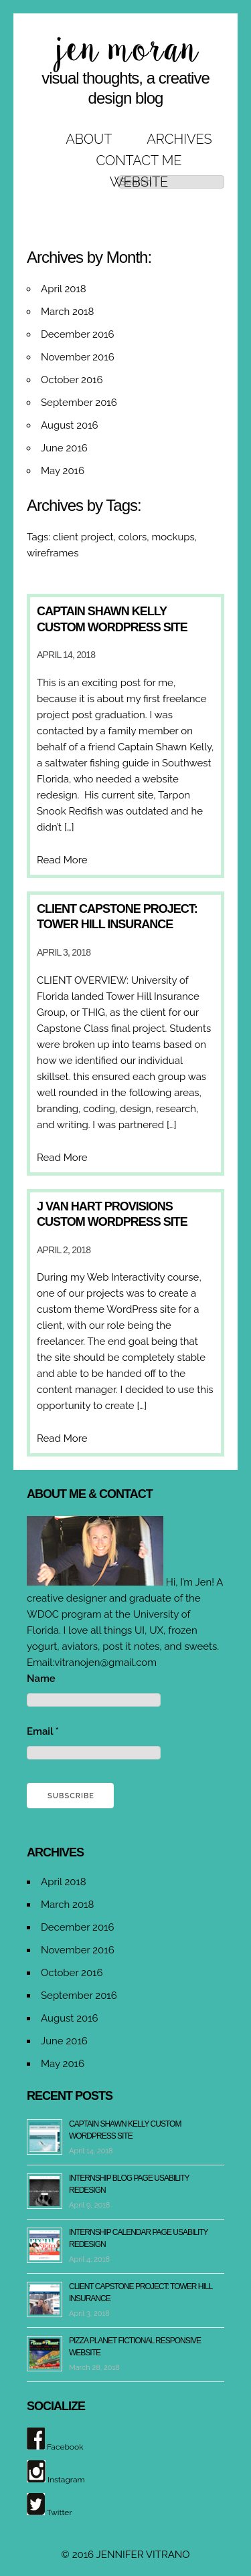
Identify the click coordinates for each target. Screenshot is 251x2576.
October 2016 (72, 380)
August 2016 (69, 425)
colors (132, 537)
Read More (62, 860)
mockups (173, 537)
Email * (43, 1731)
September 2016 (79, 403)
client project (83, 537)
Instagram (56, 2479)
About (89, 139)
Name (41, 1679)
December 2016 (77, 334)
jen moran (126, 50)
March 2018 (67, 312)
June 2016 (64, 448)
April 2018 (63, 289)
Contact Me (138, 160)
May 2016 (62, 471)
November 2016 (77, 357)
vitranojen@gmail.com (105, 1662)
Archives (179, 139)
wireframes (52, 553)
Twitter (49, 2512)
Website (139, 182)
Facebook (55, 2447)
